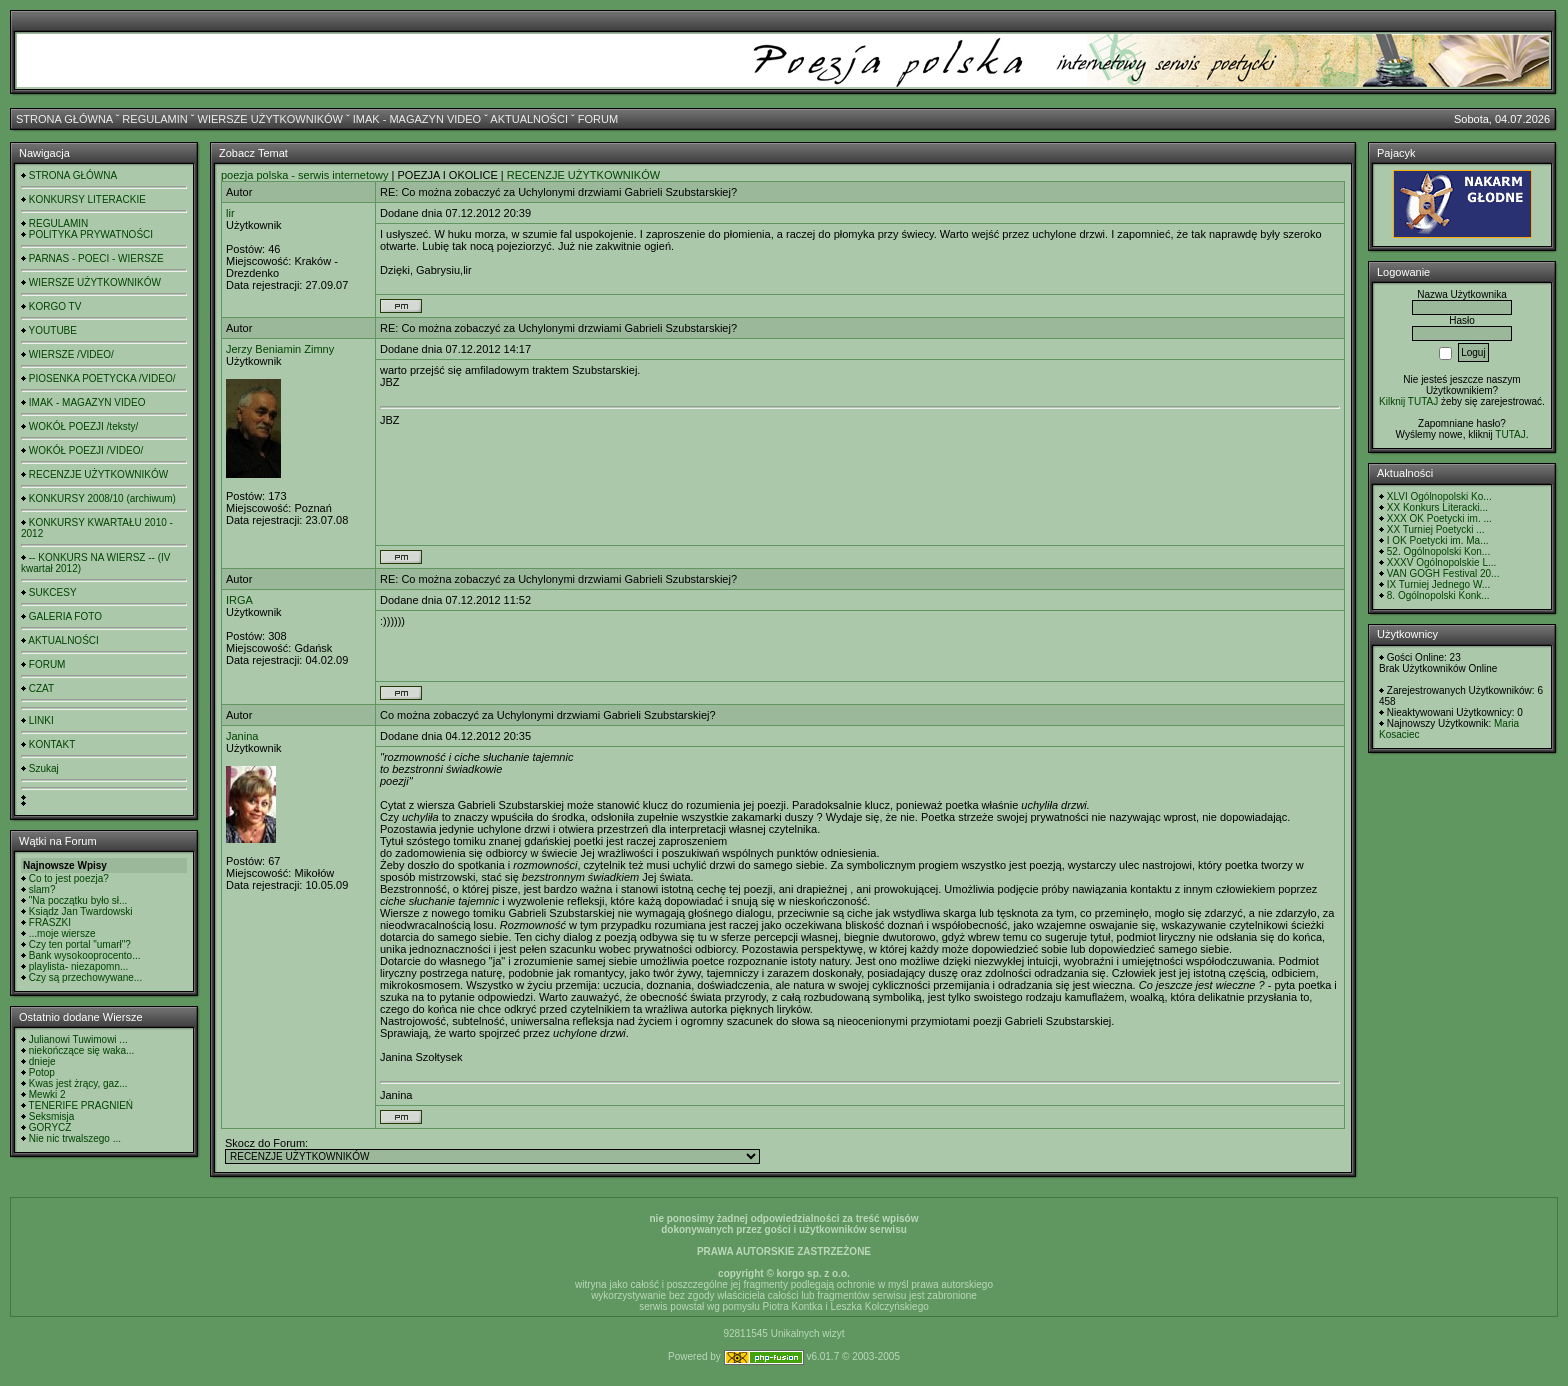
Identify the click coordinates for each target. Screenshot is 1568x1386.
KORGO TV (55, 306)
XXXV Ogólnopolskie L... (1442, 562)
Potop (42, 1072)
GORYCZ (50, 1127)
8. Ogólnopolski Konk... (1438, 595)
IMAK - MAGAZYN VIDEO (417, 119)
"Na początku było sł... (78, 900)
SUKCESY (53, 592)
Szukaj (44, 768)
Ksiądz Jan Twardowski (81, 911)
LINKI (41, 720)
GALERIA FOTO (65, 616)
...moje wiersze (62, 933)
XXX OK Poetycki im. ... (1439, 518)
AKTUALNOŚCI (529, 119)
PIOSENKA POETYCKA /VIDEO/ (102, 378)
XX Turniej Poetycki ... (1436, 529)
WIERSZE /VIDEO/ (71, 354)
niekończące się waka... (82, 1050)
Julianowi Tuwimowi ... (78, 1039)
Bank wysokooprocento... (85, 955)
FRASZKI (50, 922)
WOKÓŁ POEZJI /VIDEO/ (86, 450)
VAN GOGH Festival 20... (1443, 573)
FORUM (598, 119)
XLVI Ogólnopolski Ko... (1439, 496)
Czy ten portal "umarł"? (80, 944)
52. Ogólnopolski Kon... (1438, 551)
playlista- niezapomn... (79, 966)
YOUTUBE (53, 330)
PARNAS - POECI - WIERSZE (96, 258)
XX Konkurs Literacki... (1437, 507)
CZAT (41, 688)
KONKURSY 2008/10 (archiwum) (102, 498)
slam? (42, 889)
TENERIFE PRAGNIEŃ (81, 1105)
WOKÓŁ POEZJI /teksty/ (83, 426)
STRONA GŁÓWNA (64, 119)
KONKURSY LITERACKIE (87, 199)
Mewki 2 (47, 1094)
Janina (242, 736)
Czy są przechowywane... (85, 977)
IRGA (239, 600)
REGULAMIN (154, 119)
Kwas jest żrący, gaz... (78, 1083)
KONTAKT (52, 744)
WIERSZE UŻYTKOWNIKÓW (270, 119)
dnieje (42, 1061)
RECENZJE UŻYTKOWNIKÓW (98, 474)
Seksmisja (52, 1116)
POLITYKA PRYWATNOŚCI (91, 234)
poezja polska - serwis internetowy (305, 175)
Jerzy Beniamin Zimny (280, 349)
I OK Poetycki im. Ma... (1438, 540)
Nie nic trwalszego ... (75, 1138)
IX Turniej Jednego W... (1438, 584)
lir (230, 213)
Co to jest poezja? (69, 878)
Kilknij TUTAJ (1408, 401)
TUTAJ (1510, 434)
